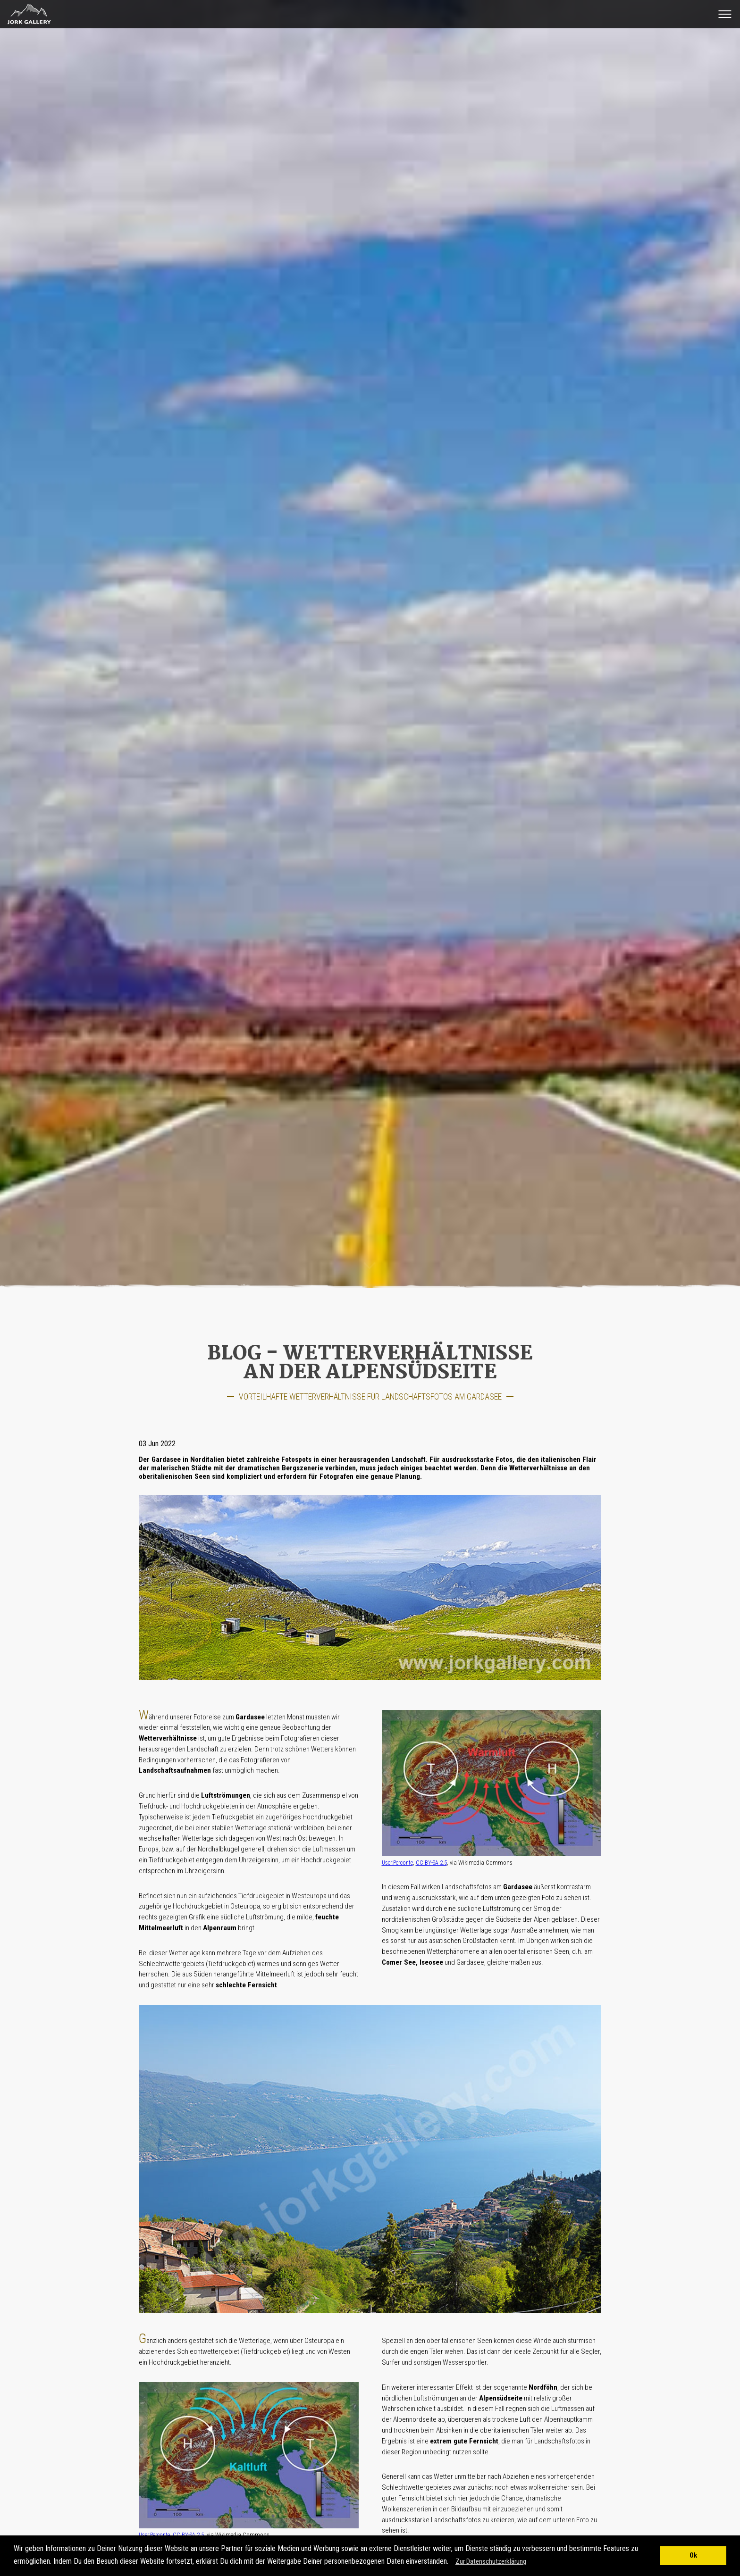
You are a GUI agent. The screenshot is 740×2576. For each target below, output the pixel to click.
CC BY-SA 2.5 (431, 1862)
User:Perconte (397, 1862)
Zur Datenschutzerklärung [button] (490, 2561)
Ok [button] (693, 2555)
